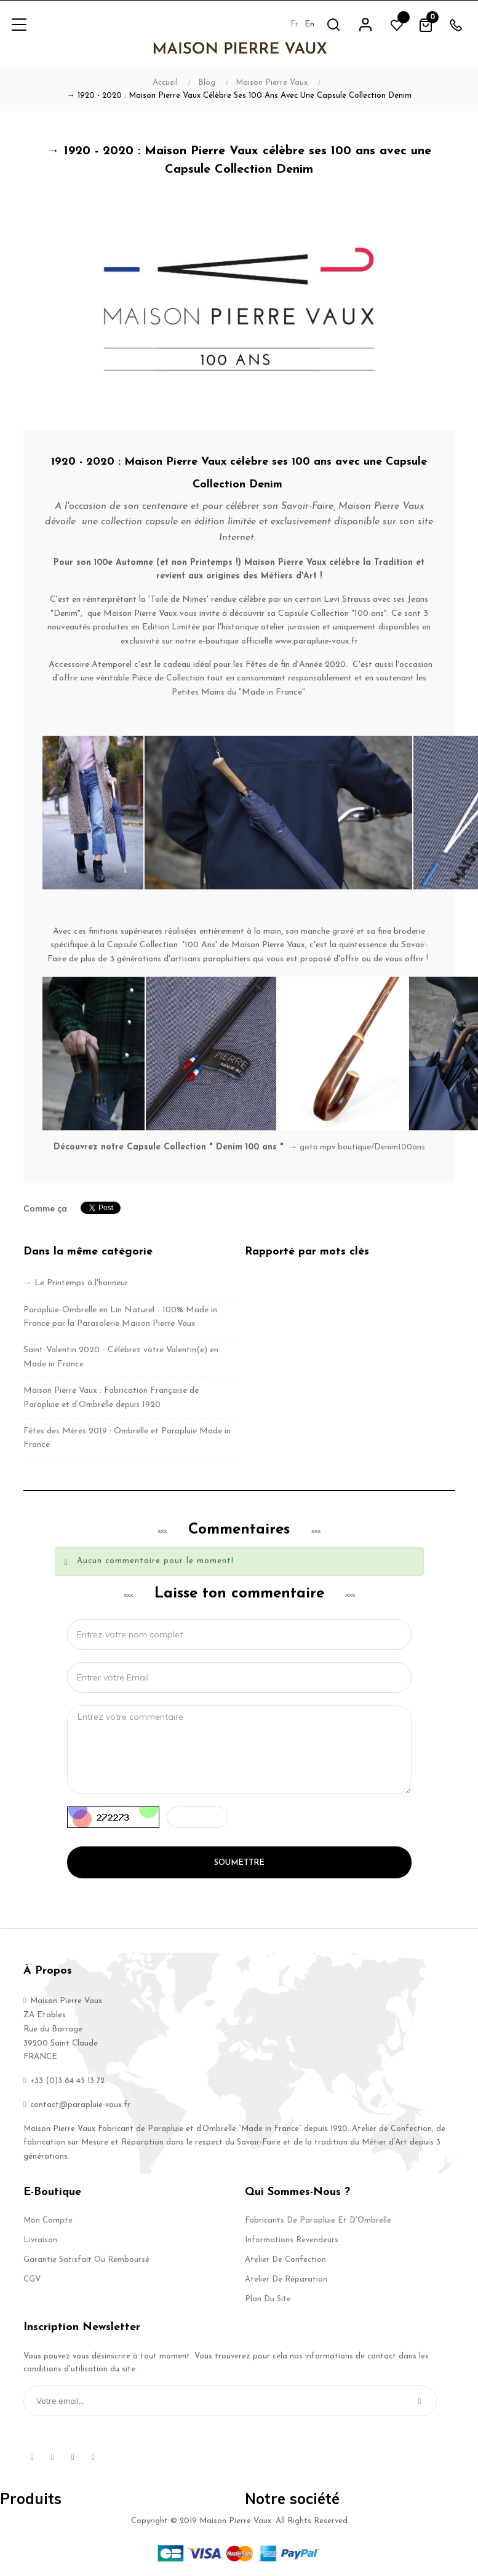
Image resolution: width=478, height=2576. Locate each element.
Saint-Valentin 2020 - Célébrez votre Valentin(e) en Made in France (120, 1356)
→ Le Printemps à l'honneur (75, 1283)
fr (294, 24)
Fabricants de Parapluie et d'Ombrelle (318, 2220)
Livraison (40, 2240)
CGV (32, 2279)
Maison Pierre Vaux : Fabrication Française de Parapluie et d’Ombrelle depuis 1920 (111, 1397)
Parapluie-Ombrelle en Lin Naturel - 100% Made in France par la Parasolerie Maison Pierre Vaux (120, 1317)
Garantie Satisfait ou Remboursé (86, 2260)
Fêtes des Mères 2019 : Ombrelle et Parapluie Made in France (127, 1438)
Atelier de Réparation (286, 2279)
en (309, 24)
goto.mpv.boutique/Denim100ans (362, 1147)
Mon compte (48, 2220)
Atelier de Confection (285, 2260)
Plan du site (268, 2299)
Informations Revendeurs (291, 2240)
